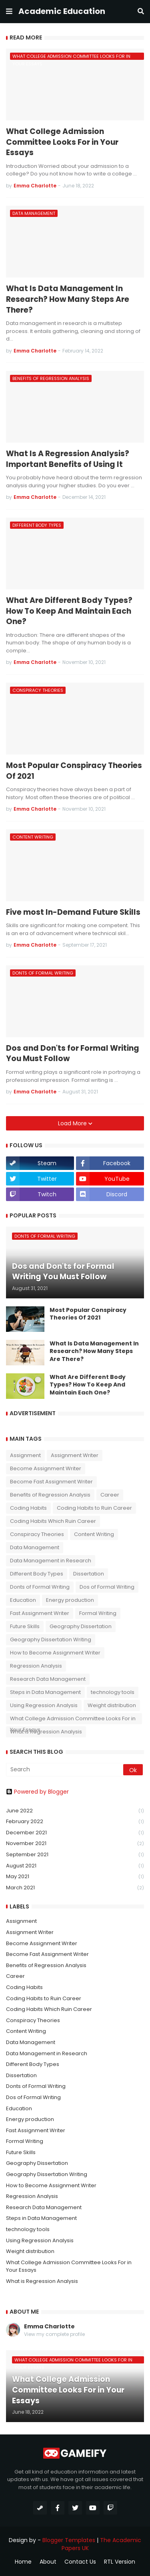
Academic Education (61, 11)
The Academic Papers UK (102, 2544)
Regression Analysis (36, 1666)
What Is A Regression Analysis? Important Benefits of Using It (67, 459)
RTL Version (119, 2562)
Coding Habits (28, 1508)
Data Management (34, 1547)
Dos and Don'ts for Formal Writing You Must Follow (72, 1053)
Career (109, 1495)
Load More (73, 1123)
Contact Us (80, 2562)
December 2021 (75, 1833)
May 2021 (75, 1877)
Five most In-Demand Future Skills (73, 912)
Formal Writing (97, 1613)
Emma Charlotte (49, 2326)
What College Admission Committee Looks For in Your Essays (62, 142)
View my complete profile (54, 2334)
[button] (9, 12)
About (48, 2562)
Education (23, 1600)
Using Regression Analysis (44, 1705)
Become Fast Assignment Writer (51, 1481)
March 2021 (75, 1888)
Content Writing (94, 1534)
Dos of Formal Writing (107, 1587)
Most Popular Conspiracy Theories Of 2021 (74, 771)
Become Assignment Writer (45, 1468)
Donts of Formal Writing (40, 1587)
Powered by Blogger (37, 1791)
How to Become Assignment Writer (55, 1652)
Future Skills (25, 1626)
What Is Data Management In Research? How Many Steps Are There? (67, 299)
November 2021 (75, 1843)
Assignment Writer (74, 1455)
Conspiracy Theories (37, 1534)
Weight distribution (112, 1705)
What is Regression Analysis (46, 1731)
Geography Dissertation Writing (50, 1639)
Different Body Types (36, 1574)
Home (23, 2562)
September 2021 (75, 1855)
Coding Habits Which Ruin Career (53, 1521)
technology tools (112, 1692)
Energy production (70, 1600)
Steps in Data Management (45, 1692)
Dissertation (88, 1574)
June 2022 (75, 1811)
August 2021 (75, 1866)
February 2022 (75, 1822)
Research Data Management (48, 1679)
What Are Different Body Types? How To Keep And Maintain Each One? (69, 611)
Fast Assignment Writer (39, 1613)
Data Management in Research (50, 1560)
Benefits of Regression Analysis (50, 1495)
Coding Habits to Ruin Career (94, 1508)
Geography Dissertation (81, 1626)
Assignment (25, 1455)
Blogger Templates (68, 2540)
